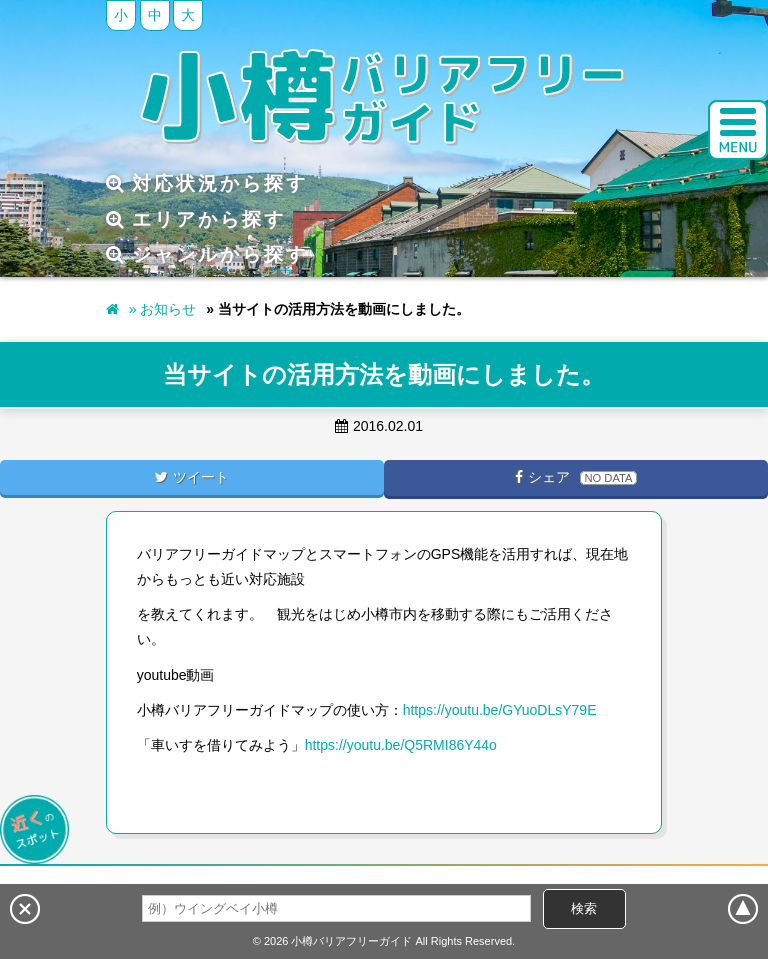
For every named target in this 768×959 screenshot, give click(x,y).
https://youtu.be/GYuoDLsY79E (500, 710)
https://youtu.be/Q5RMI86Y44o (401, 745)
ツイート (192, 477)
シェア (575, 477)
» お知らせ (163, 309)
